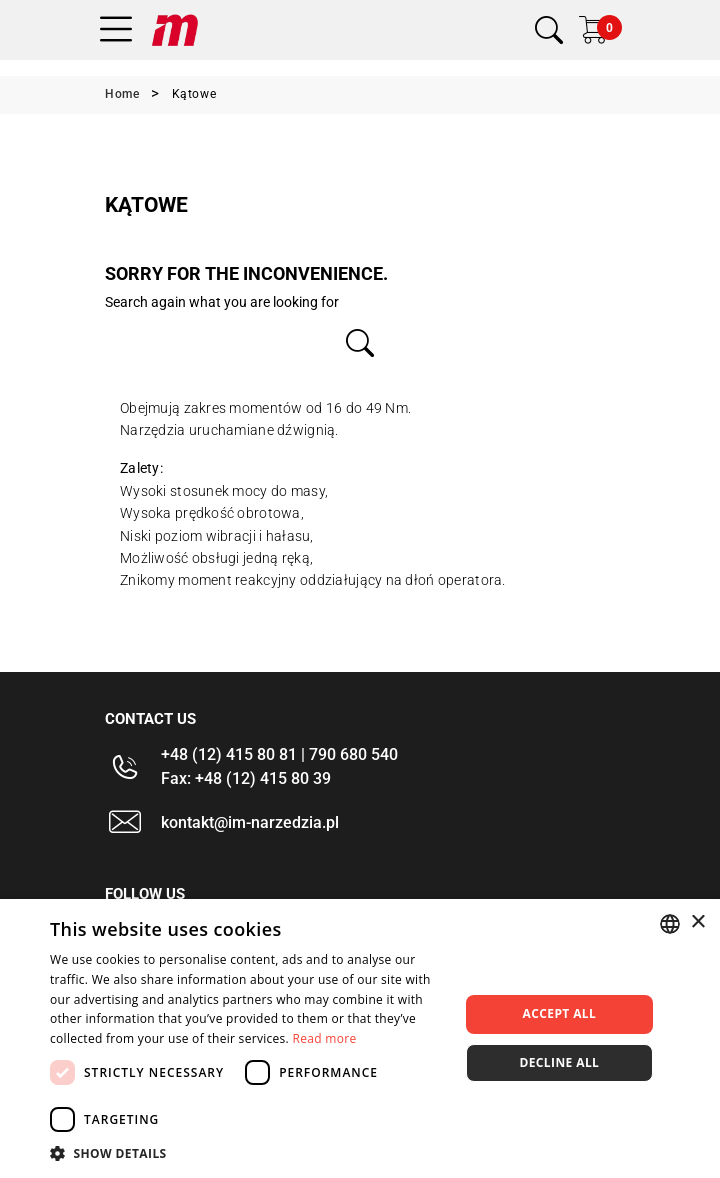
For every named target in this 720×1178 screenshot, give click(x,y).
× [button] (697, 922)
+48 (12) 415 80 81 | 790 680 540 (279, 754)
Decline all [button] (559, 1062)
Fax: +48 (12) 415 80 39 (246, 778)
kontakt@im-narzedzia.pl (250, 822)
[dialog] (360, 1038)
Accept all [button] (559, 1013)
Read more (324, 1038)
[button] (248, 1153)
